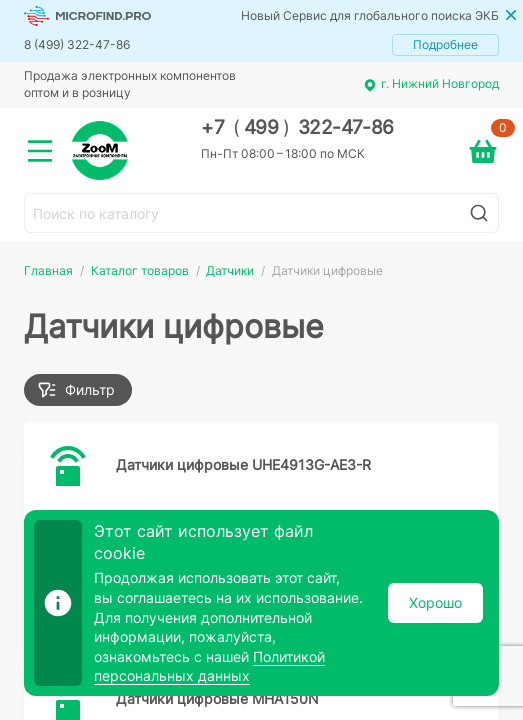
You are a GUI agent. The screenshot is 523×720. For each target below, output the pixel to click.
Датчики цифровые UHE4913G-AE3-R (243, 464)
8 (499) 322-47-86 (77, 44)
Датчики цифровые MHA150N (217, 698)
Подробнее (445, 44)
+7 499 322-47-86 (297, 127)
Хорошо (435, 602)
